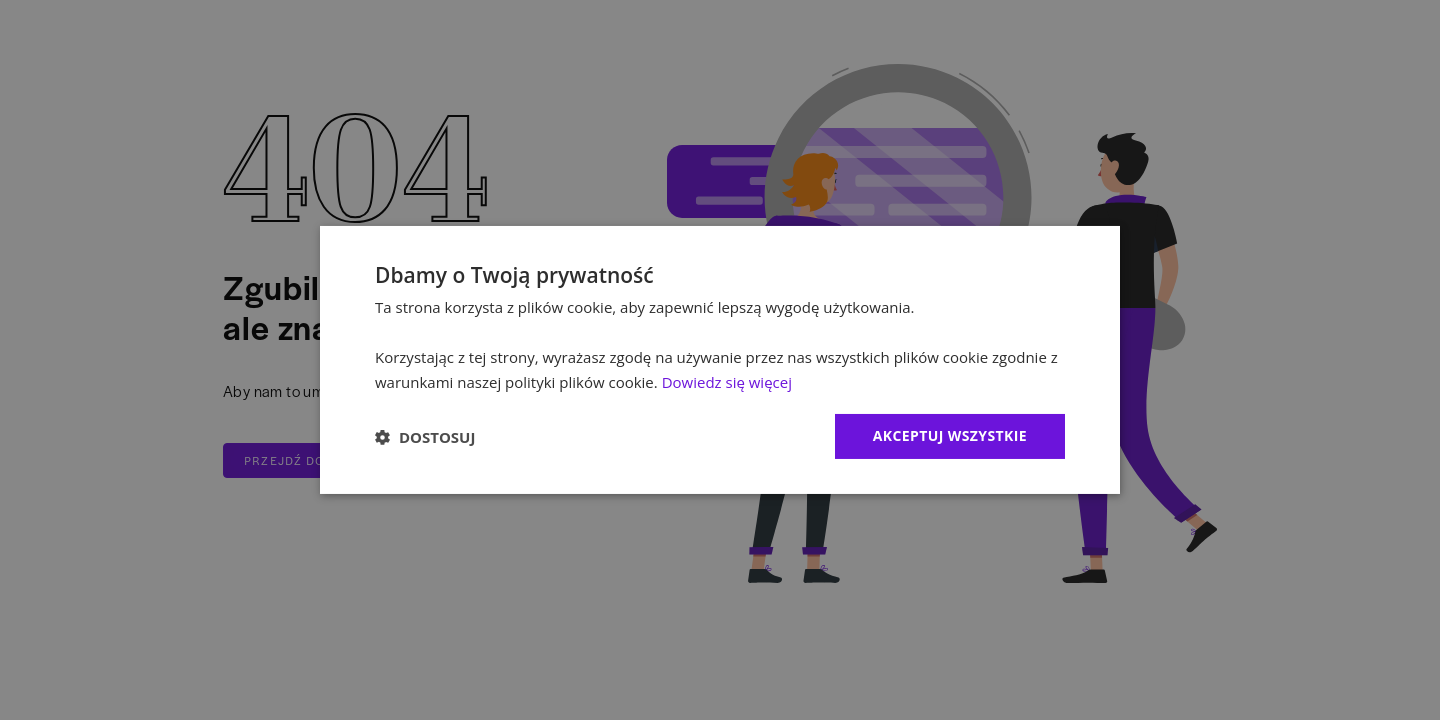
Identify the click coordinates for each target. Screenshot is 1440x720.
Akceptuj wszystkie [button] (950, 435)
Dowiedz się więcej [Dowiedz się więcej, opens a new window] (727, 382)
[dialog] (720, 360)
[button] (425, 437)
